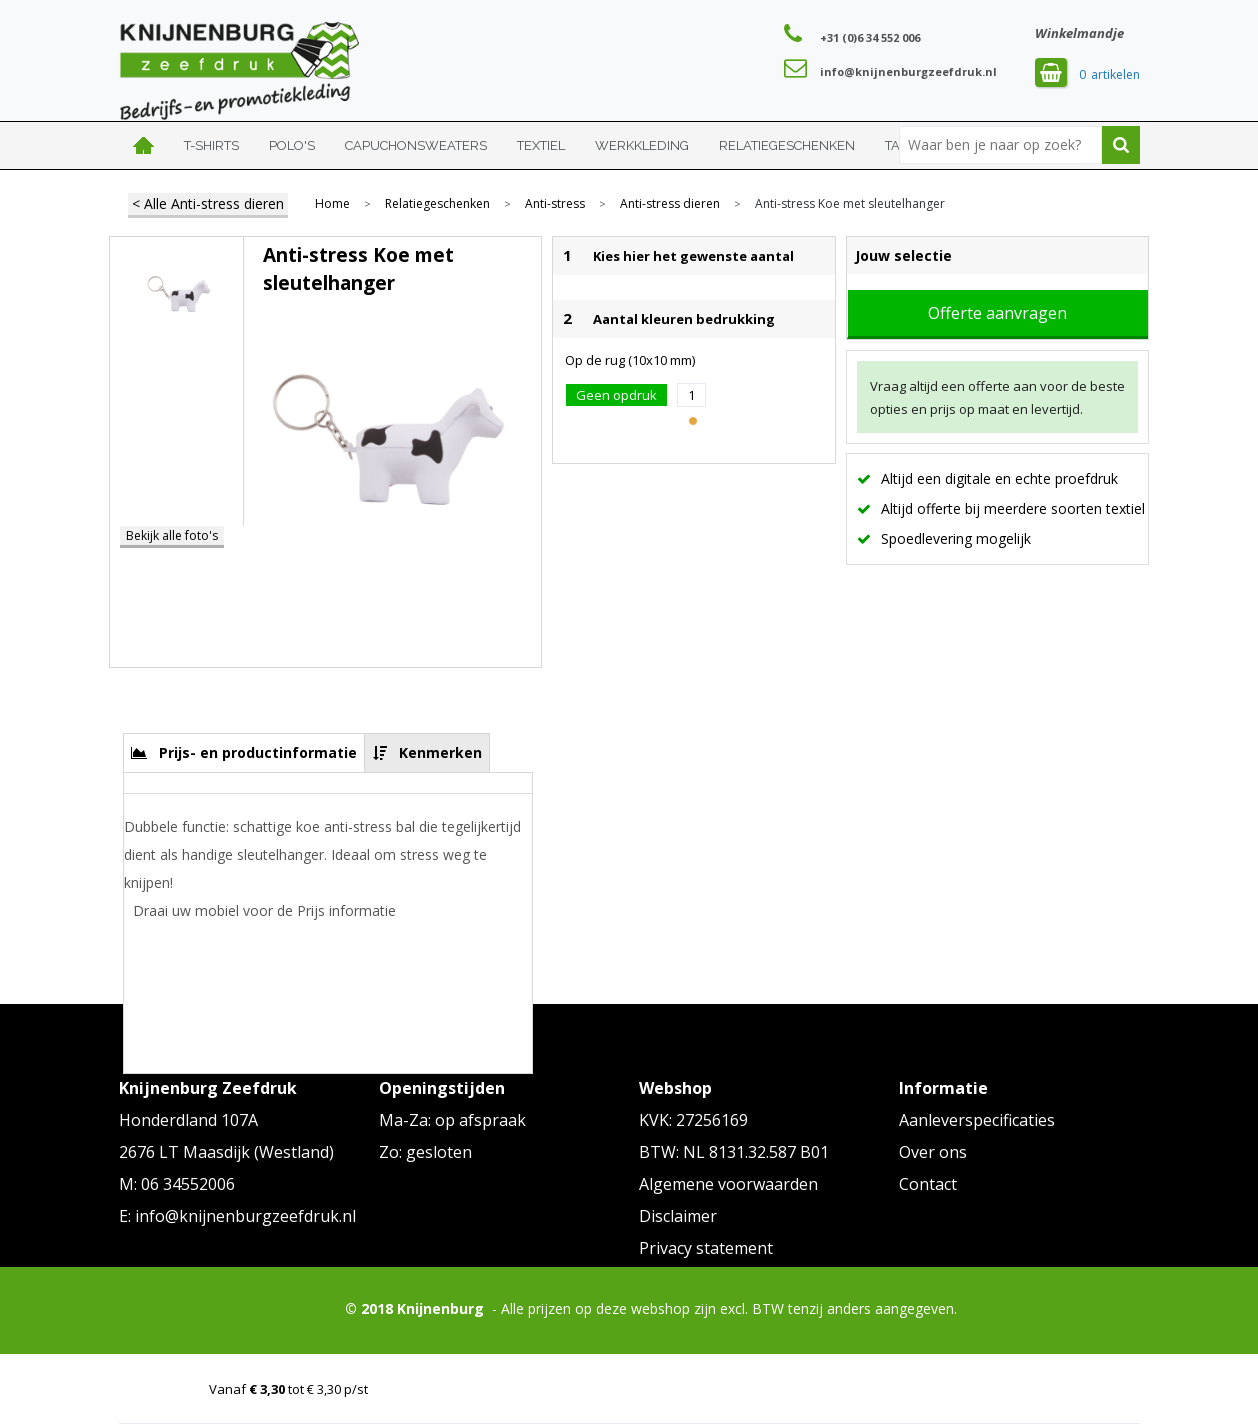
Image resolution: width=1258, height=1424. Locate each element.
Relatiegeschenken (787, 145)
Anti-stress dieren (670, 204)
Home (144, 145)
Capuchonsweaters (416, 145)
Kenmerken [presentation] (440, 752)
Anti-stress (555, 204)
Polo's (292, 145)
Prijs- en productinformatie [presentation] (258, 752)
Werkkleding (642, 145)
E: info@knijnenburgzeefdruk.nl (237, 1216)
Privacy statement (706, 1248)
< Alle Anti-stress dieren (208, 203)
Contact (928, 1184)
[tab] (244, 752)
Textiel (541, 145)
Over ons (933, 1152)
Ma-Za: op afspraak (452, 1120)
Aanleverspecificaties (977, 1120)
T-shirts (211, 145)
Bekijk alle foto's (172, 535)
